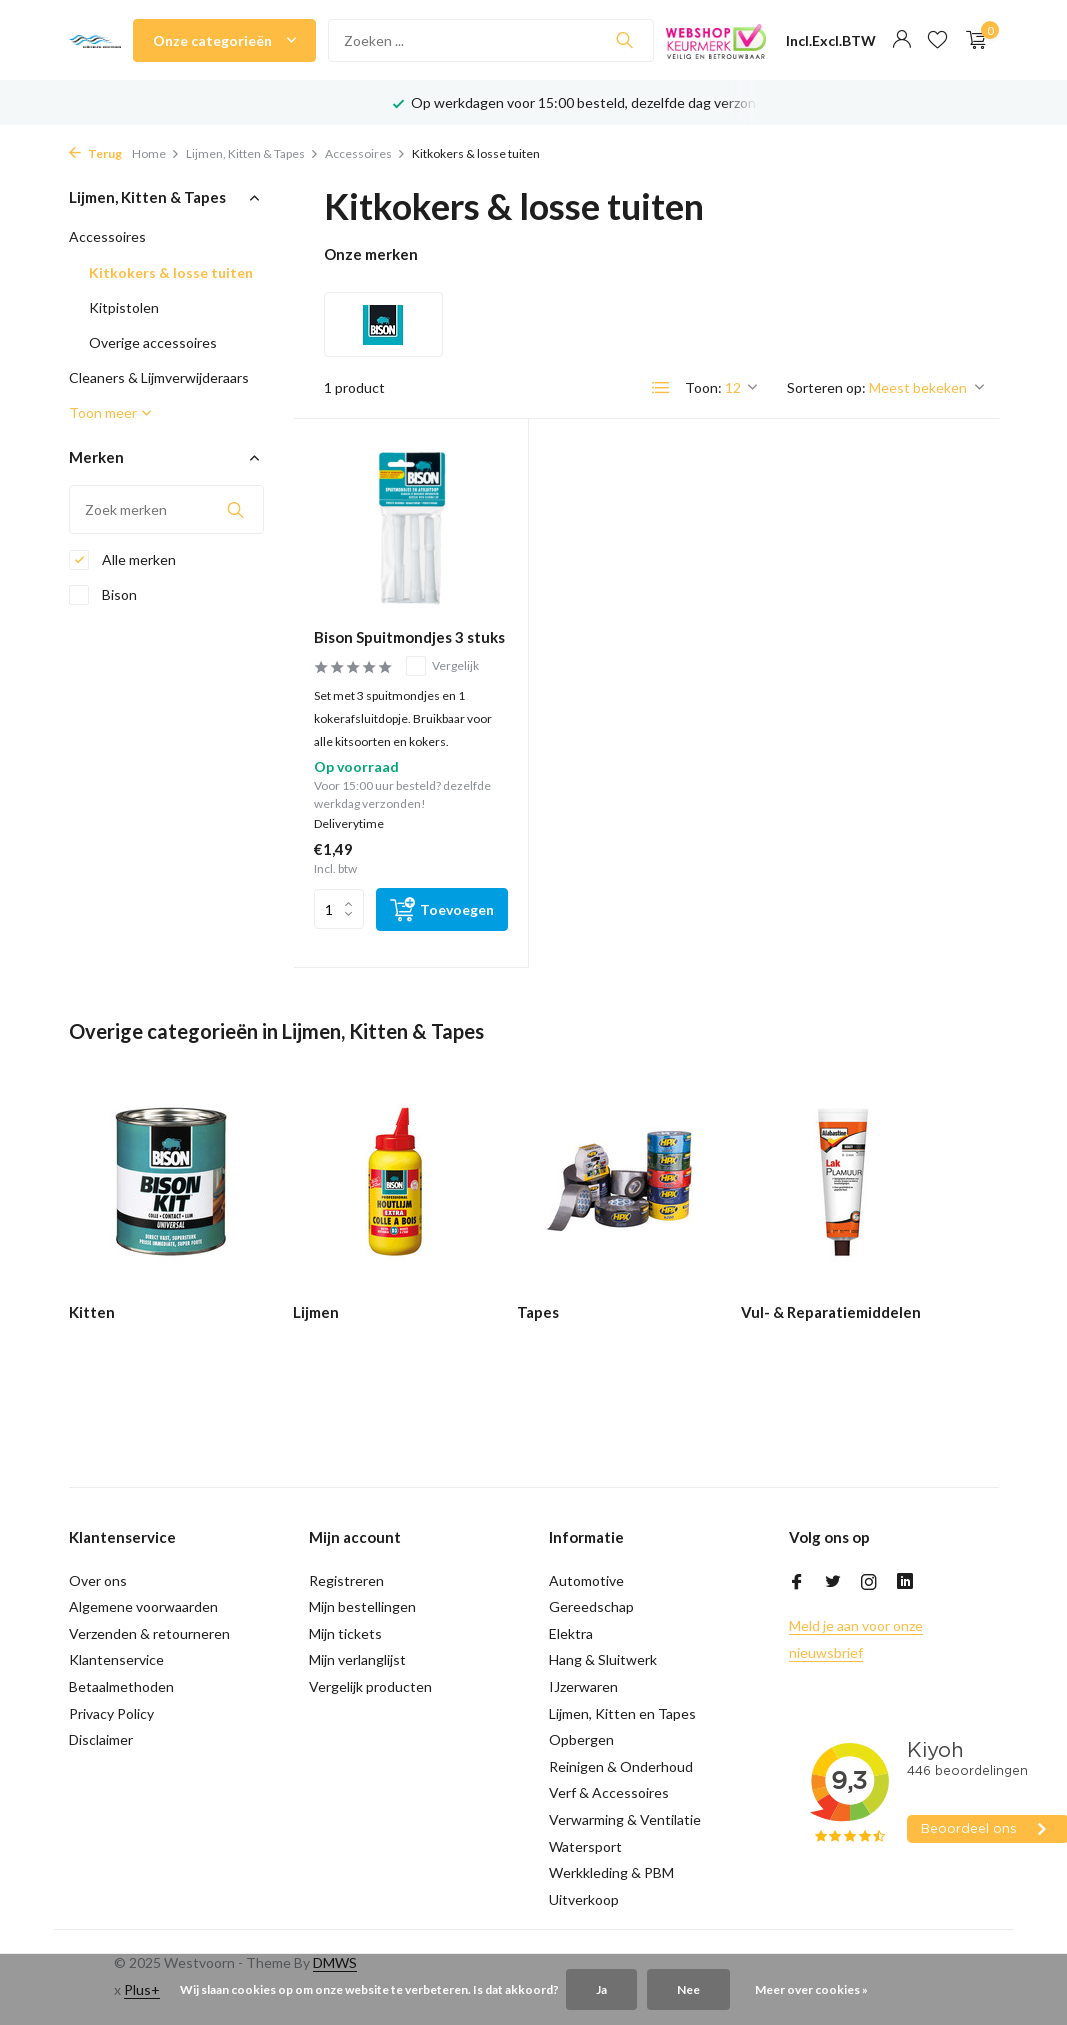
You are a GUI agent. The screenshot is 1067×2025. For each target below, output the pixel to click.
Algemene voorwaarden (143, 1606)
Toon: (703, 387)
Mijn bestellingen (362, 1606)
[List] (661, 388)
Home (156, 153)
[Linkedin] (905, 1583)
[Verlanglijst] (937, 40)
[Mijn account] (901, 40)
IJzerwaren (583, 1686)
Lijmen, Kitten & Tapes (252, 153)
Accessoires (365, 153)
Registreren (346, 1580)
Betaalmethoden (121, 1686)
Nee (688, 1989)
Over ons (98, 1580)
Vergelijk (442, 666)
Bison (103, 595)
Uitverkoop (584, 1899)
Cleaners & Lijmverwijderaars (159, 377)
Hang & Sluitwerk (603, 1659)
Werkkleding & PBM (611, 1872)
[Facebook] (797, 1583)
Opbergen (581, 1739)
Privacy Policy (111, 1713)
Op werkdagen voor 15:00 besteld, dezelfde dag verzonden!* (601, 102)
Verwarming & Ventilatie (625, 1819)
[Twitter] (833, 1583)
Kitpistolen (124, 307)
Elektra (571, 1633)
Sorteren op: (826, 387)
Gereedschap (591, 1606)
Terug (95, 153)
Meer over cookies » (811, 1989)
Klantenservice (116, 1659)
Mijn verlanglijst (357, 1659)
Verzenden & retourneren (149, 1633)
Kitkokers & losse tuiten (171, 272)
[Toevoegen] (442, 909)
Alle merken (122, 560)
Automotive (586, 1580)
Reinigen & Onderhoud (621, 1766)
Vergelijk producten (370, 1686)
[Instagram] (869, 1583)
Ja (601, 1989)
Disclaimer (101, 1739)
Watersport (585, 1846)
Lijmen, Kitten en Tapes (622, 1713)
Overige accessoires (153, 342)
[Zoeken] (491, 40)
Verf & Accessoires (609, 1792)
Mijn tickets (345, 1633)
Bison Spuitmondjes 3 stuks (409, 637)
